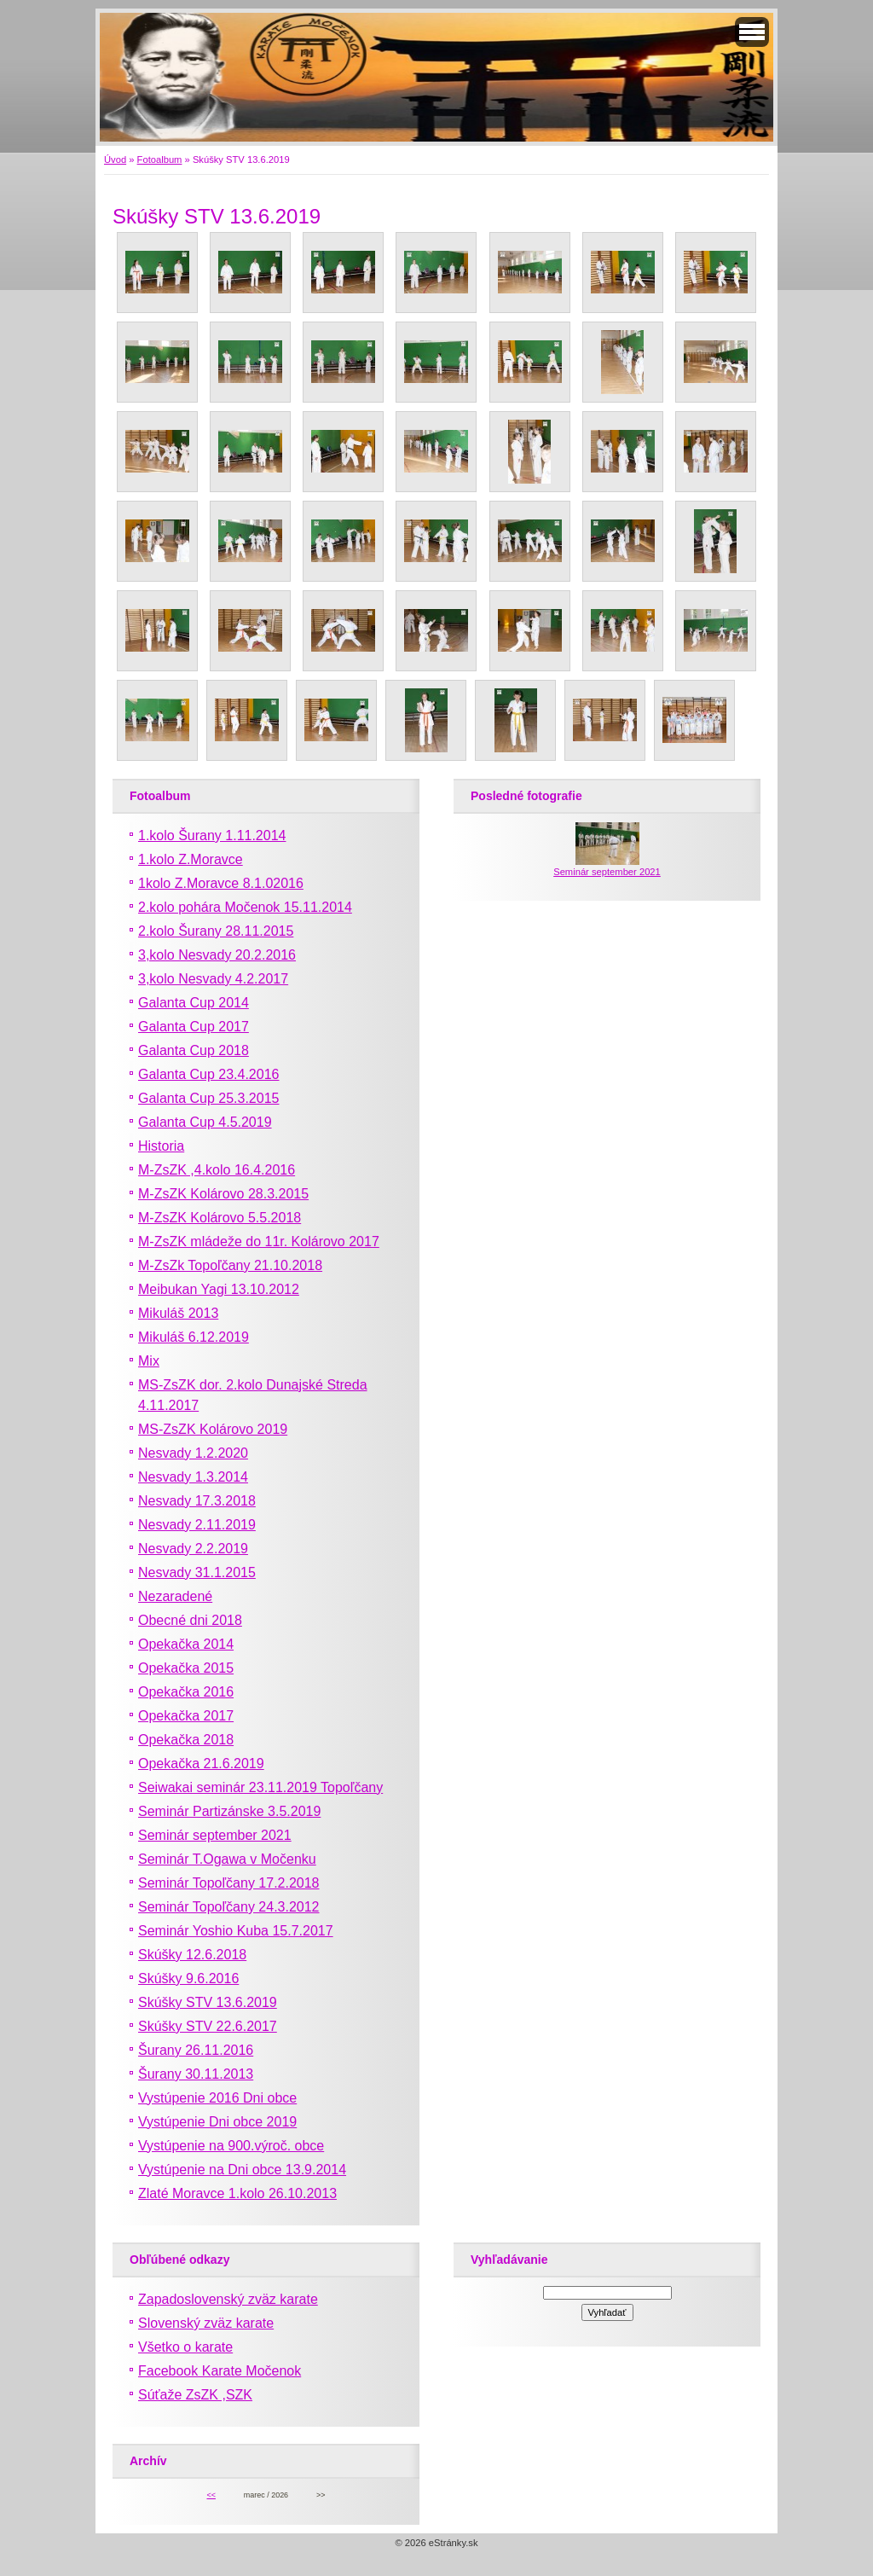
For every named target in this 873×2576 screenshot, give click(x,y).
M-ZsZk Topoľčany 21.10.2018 (230, 1265)
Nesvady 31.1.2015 (197, 1572)
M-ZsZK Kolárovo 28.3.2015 (223, 1193)
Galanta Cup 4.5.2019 (205, 1122)
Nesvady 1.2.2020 (193, 1453)
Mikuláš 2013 (178, 1313)
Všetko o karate (185, 2347)
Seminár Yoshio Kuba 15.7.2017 (235, 1930)
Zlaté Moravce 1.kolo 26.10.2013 (237, 2193)
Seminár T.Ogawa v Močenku (227, 1859)
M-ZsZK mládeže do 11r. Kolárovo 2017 (258, 1241)
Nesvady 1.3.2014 (193, 1477)
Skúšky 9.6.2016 (188, 1978)
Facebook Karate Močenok (219, 2371)
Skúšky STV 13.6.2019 (207, 2002)
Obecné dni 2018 (190, 1620)
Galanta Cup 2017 (193, 1026)
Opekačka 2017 (186, 1716)
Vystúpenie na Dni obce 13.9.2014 (242, 2169)
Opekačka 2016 (186, 1692)
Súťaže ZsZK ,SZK (195, 2394)
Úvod (115, 159)
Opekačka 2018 (186, 1739)
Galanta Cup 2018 (193, 1050)
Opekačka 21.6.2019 (201, 1763)
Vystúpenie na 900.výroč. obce (231, 2145)
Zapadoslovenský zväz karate (228, 2299)
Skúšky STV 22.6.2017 (207, 2026)
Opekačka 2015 (186, 1668)
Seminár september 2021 (215, 1835)
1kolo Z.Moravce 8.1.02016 (221, 883)
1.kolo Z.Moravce (190, 859)
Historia (161, 1146)
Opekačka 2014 (186, 1644)
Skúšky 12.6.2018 (192, 1954)
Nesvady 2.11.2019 (197, 1524)
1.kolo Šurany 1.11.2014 (212, 835)
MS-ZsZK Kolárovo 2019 (212, 1429)
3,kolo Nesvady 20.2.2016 (217, 955)
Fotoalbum (159, 159)
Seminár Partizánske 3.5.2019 (229, 1811)
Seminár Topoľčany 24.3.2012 (229, 1907)
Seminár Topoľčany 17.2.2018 (229, 1883)
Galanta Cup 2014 (193, 1002)
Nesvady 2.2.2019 (193, 1548)
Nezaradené (175, 1596)
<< (210, 2495)
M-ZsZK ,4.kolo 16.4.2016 (216, 1170)
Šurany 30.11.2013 (195, 2074)
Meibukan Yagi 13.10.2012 (218, 1289)
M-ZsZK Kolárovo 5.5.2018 (219, 1217)
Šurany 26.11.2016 (195, 2050)
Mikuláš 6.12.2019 (193, 1337)
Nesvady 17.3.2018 (197, 1501)
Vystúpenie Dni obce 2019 (217, 2122)
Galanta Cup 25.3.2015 (208, 1098)
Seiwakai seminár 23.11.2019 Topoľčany (260, 1787)
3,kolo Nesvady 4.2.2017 (213, 979)
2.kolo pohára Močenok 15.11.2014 (245, 907)
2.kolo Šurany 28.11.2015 (215, 931)
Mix (148, 1361)
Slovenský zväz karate (206, 2323)
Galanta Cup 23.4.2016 (208, 1074)
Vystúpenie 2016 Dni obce (217, 2098)
